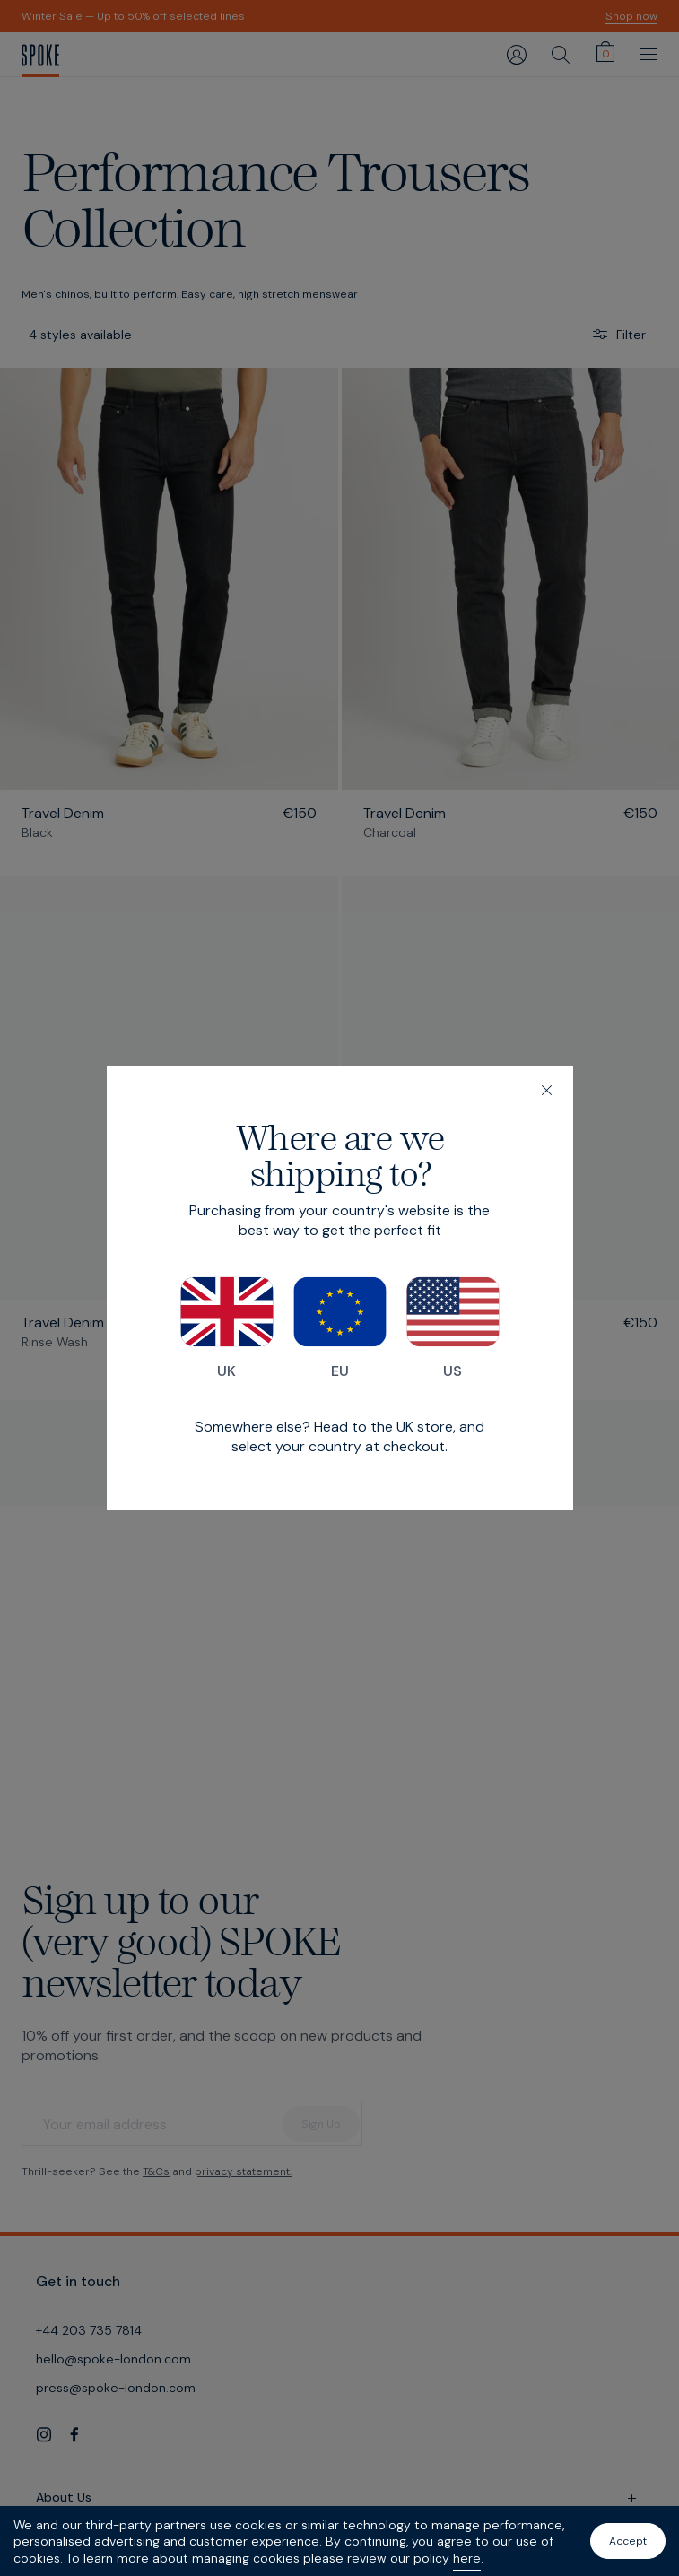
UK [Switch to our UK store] (226, 1328)
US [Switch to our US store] (453, 1328)
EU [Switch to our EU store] (339, 1328)
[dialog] (340, 1288)
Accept (628, 2541)
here (467, 2558)
